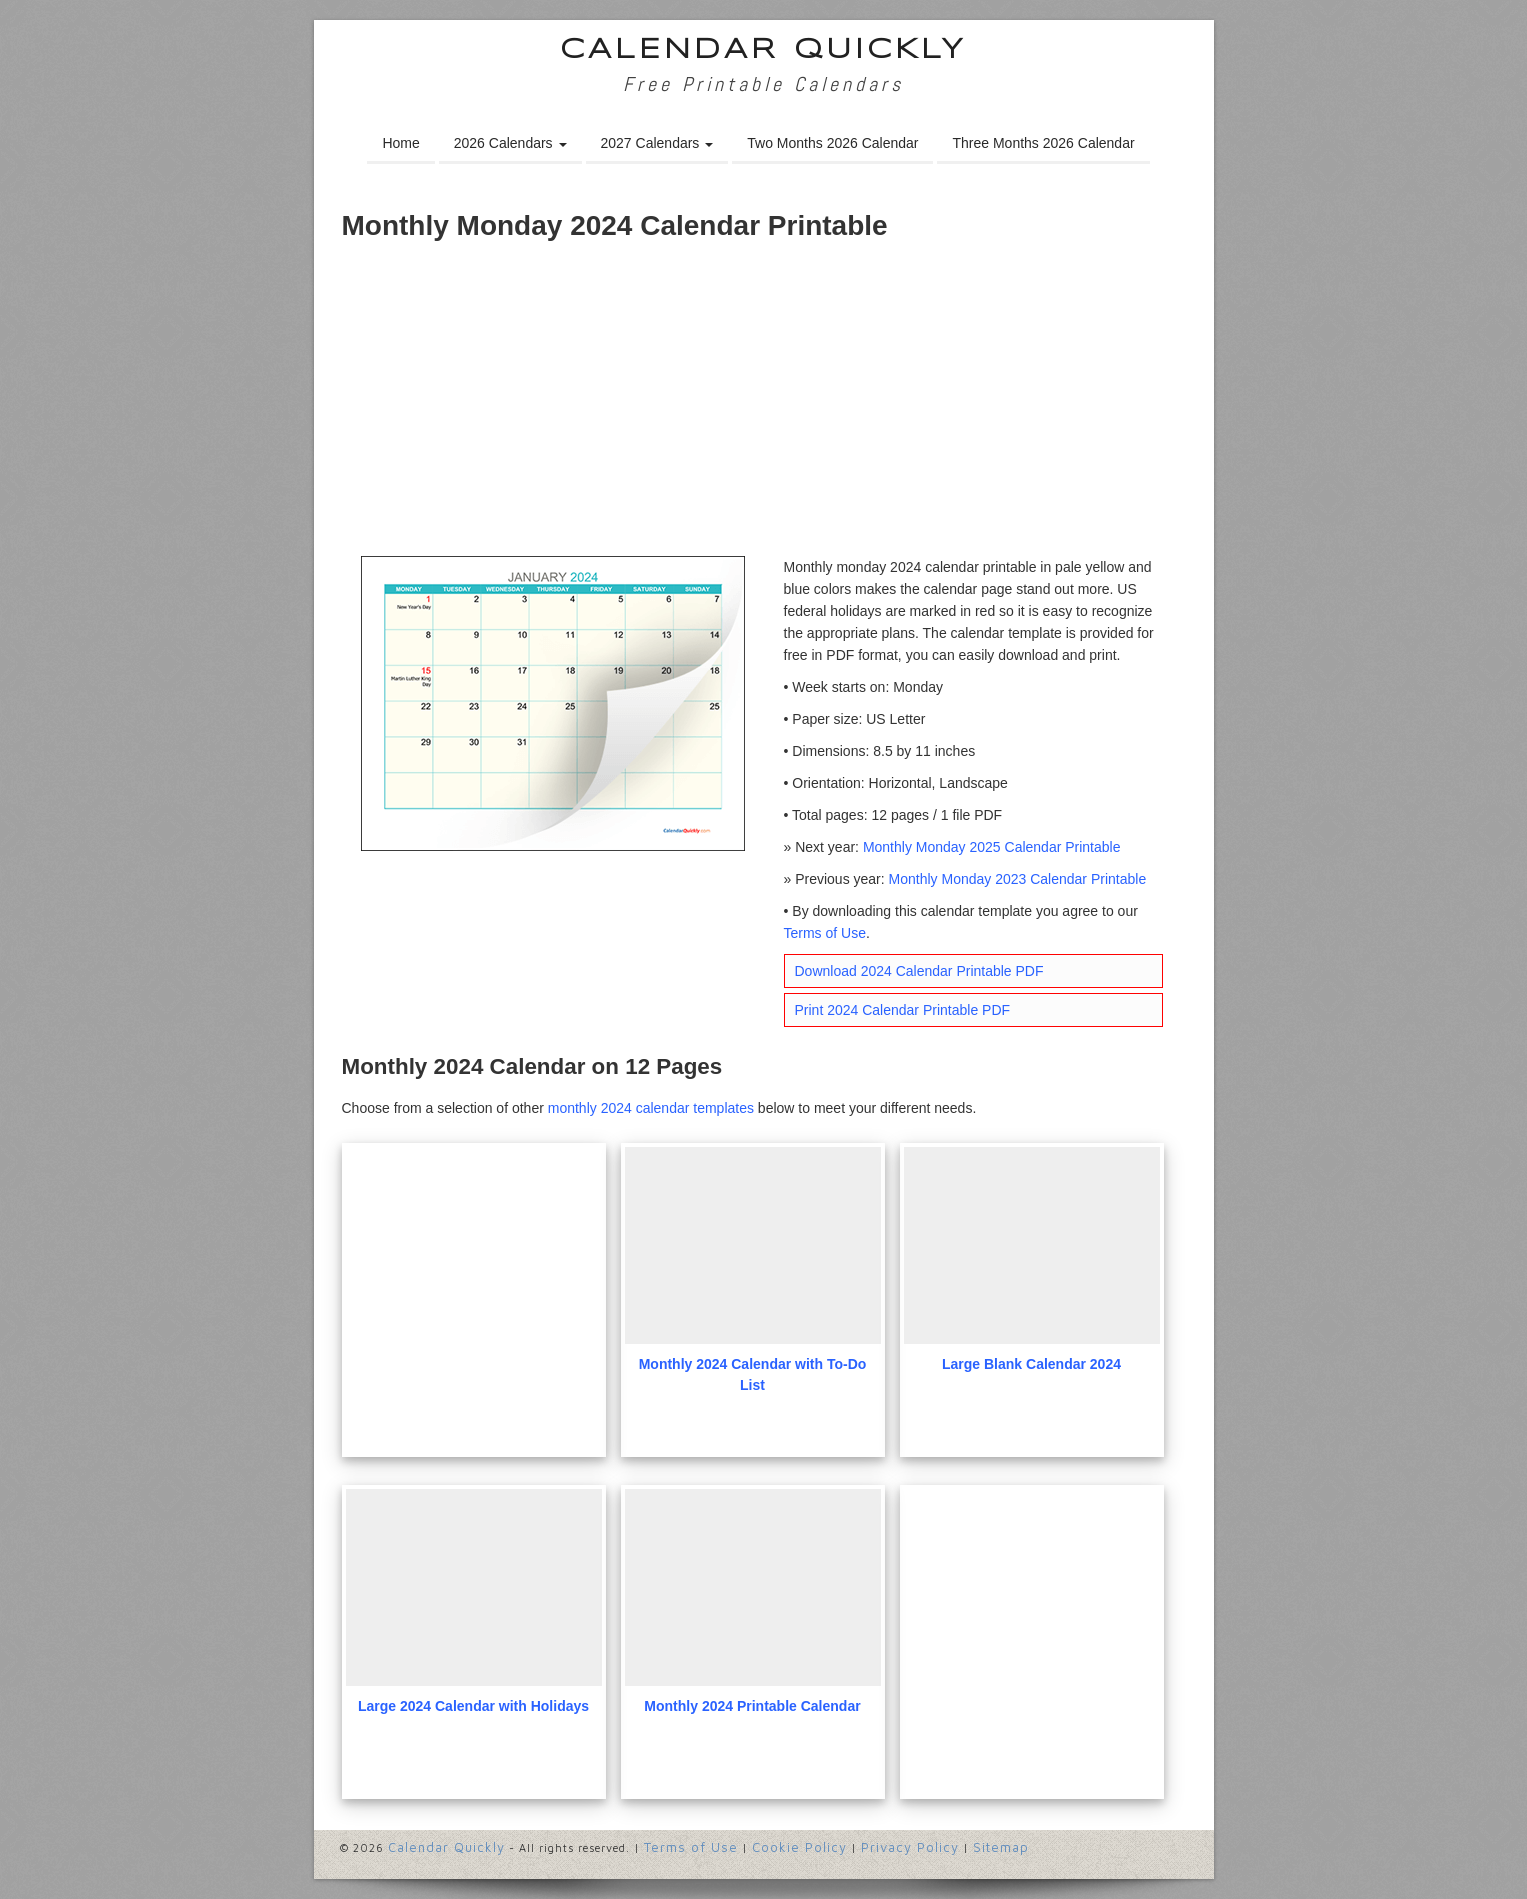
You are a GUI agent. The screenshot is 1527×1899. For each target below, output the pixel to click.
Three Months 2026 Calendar (1043, 143)
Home (400, 143)
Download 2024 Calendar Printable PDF (919, 971)
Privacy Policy (910, 1847)
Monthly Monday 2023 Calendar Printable (1018, 879)
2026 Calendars (510, 143)
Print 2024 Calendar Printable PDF (903, 1010)
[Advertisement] (764, 406)
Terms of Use (825, 933)
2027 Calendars (657, 143)
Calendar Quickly (763, 50)
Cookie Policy (799, 1847)
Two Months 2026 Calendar (832, 143)
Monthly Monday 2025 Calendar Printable (992, 847)
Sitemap (1001, 1847)
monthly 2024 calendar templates (651, 1108)
